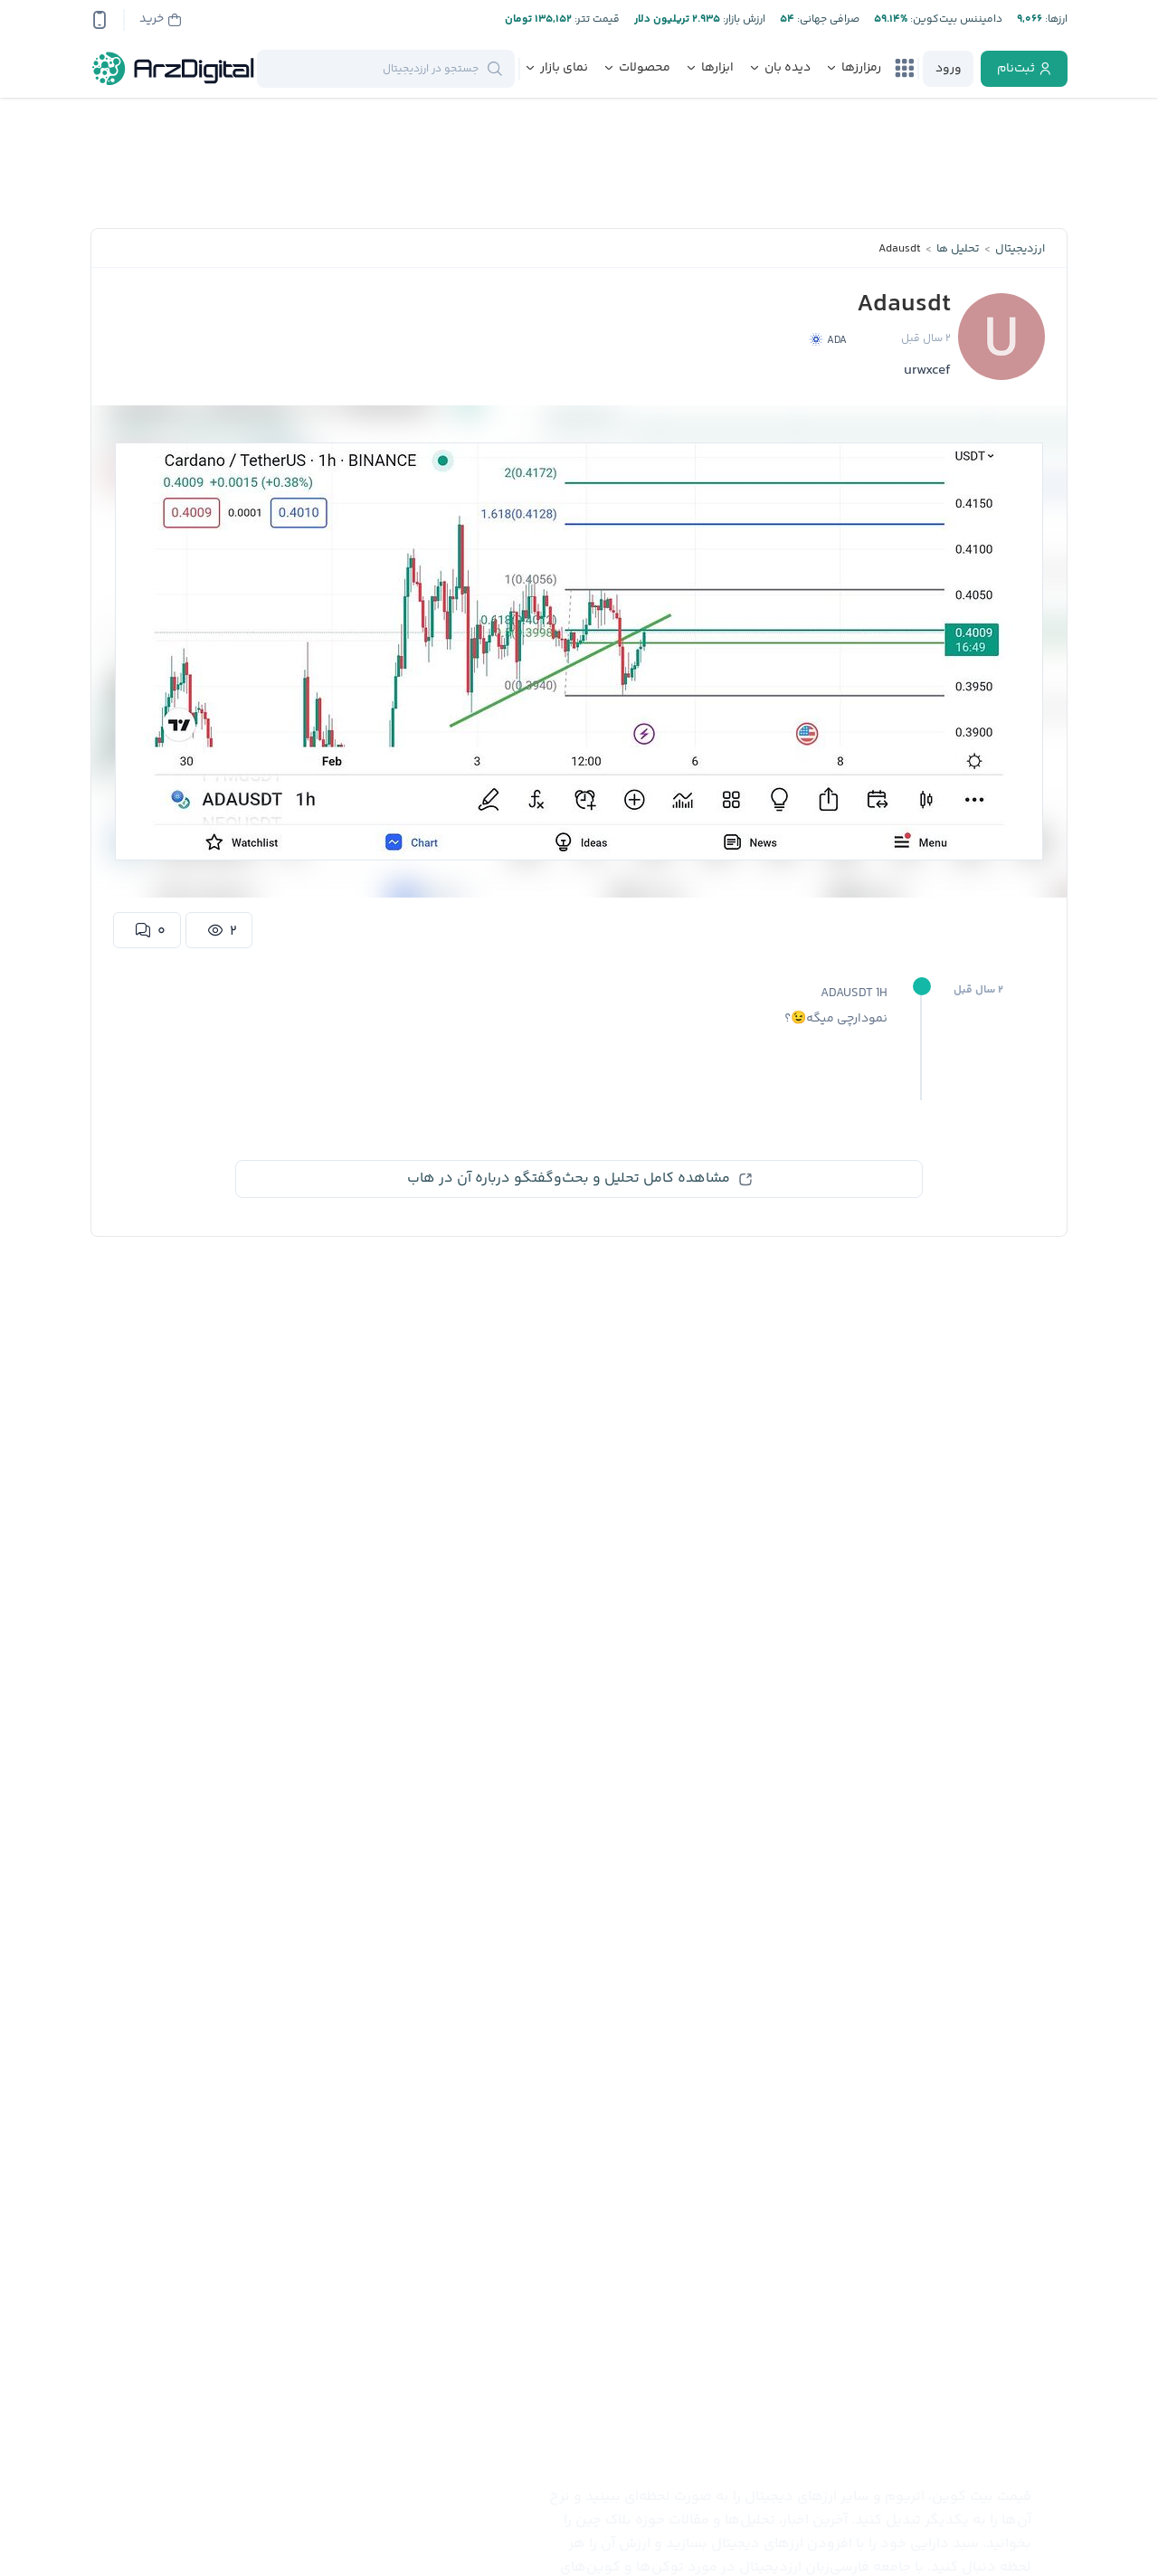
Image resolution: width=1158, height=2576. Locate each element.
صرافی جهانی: (826, 19)
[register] (1024, 69)
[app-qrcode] (99, 20)
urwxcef (927, 370)
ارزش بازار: (742, 19)
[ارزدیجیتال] (173, 69)
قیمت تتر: (596, 19)
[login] (948, 69)
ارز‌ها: (1055, 19)
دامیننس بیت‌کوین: (954, 19)
